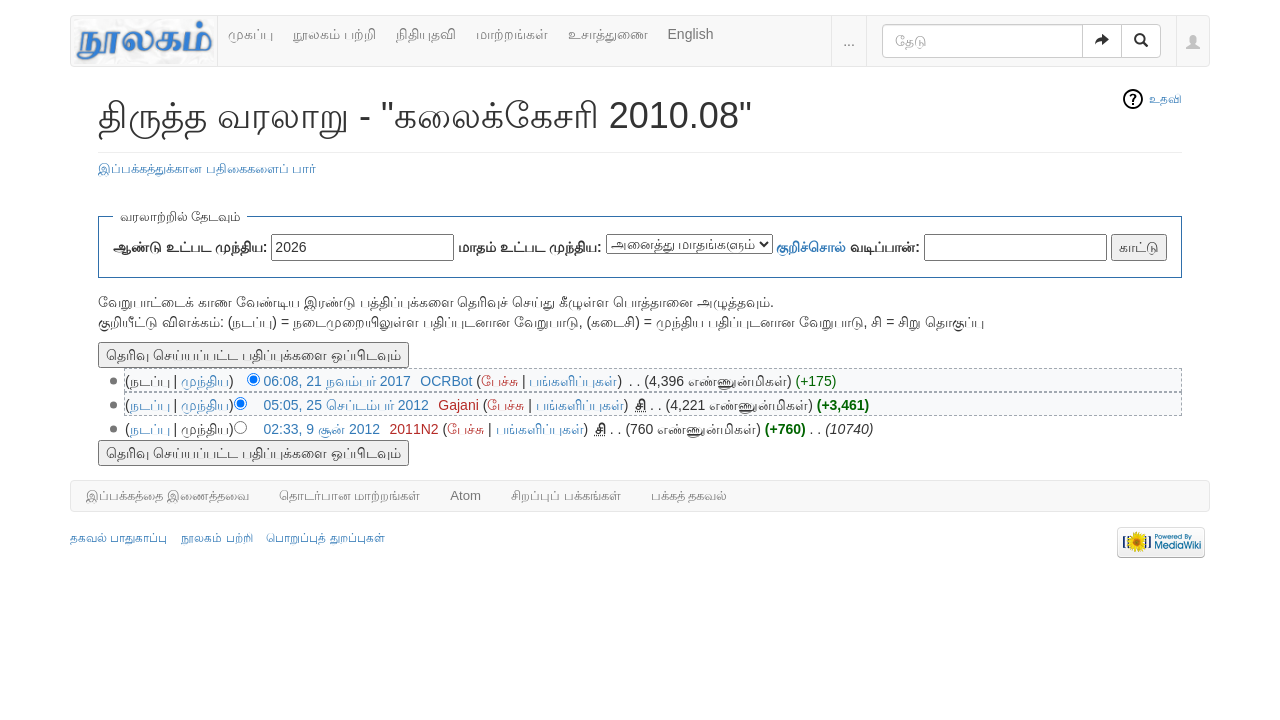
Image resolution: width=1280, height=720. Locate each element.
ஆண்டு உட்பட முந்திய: (190, 247)
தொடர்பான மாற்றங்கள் (350, 495)
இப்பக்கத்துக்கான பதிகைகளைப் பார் (207, 168)
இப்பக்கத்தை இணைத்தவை (167, 495)
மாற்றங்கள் (512, 34)
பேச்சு (499, 381)
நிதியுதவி (426, 34)
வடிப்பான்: (848, 247)
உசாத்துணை (608, 34)
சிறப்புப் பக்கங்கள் (566, 495)
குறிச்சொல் (811, 247)
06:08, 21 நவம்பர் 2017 (337, 381)
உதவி (1165, 99)
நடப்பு (150, 405)
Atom (465, 495)
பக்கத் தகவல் (689, 495)
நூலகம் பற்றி (334, 34)
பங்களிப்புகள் (573, 381)
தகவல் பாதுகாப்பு (118, 538)
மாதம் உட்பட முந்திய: (529, 247)
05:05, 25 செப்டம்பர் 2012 (346, 405)
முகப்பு (250, 34)
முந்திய (205, 381)
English (691, 34)
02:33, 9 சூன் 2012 (322, 429)
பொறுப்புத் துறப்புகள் (325, 538)
